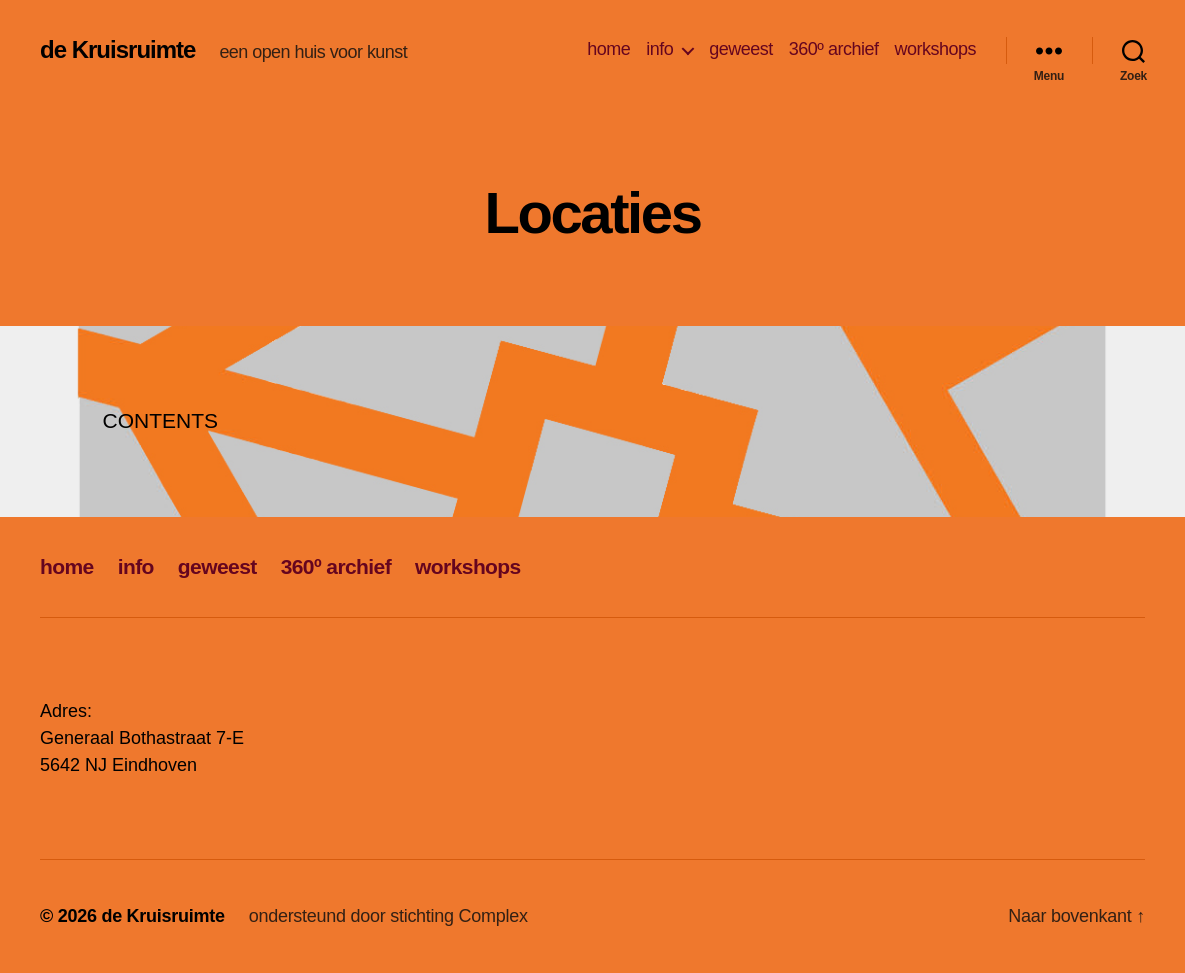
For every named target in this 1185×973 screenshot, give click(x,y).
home (608, 49)
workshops (935, 49)
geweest (741, 49)
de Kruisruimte (117, 50)
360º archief (834, 49)
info (659, 49)
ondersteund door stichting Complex (388, 916)
